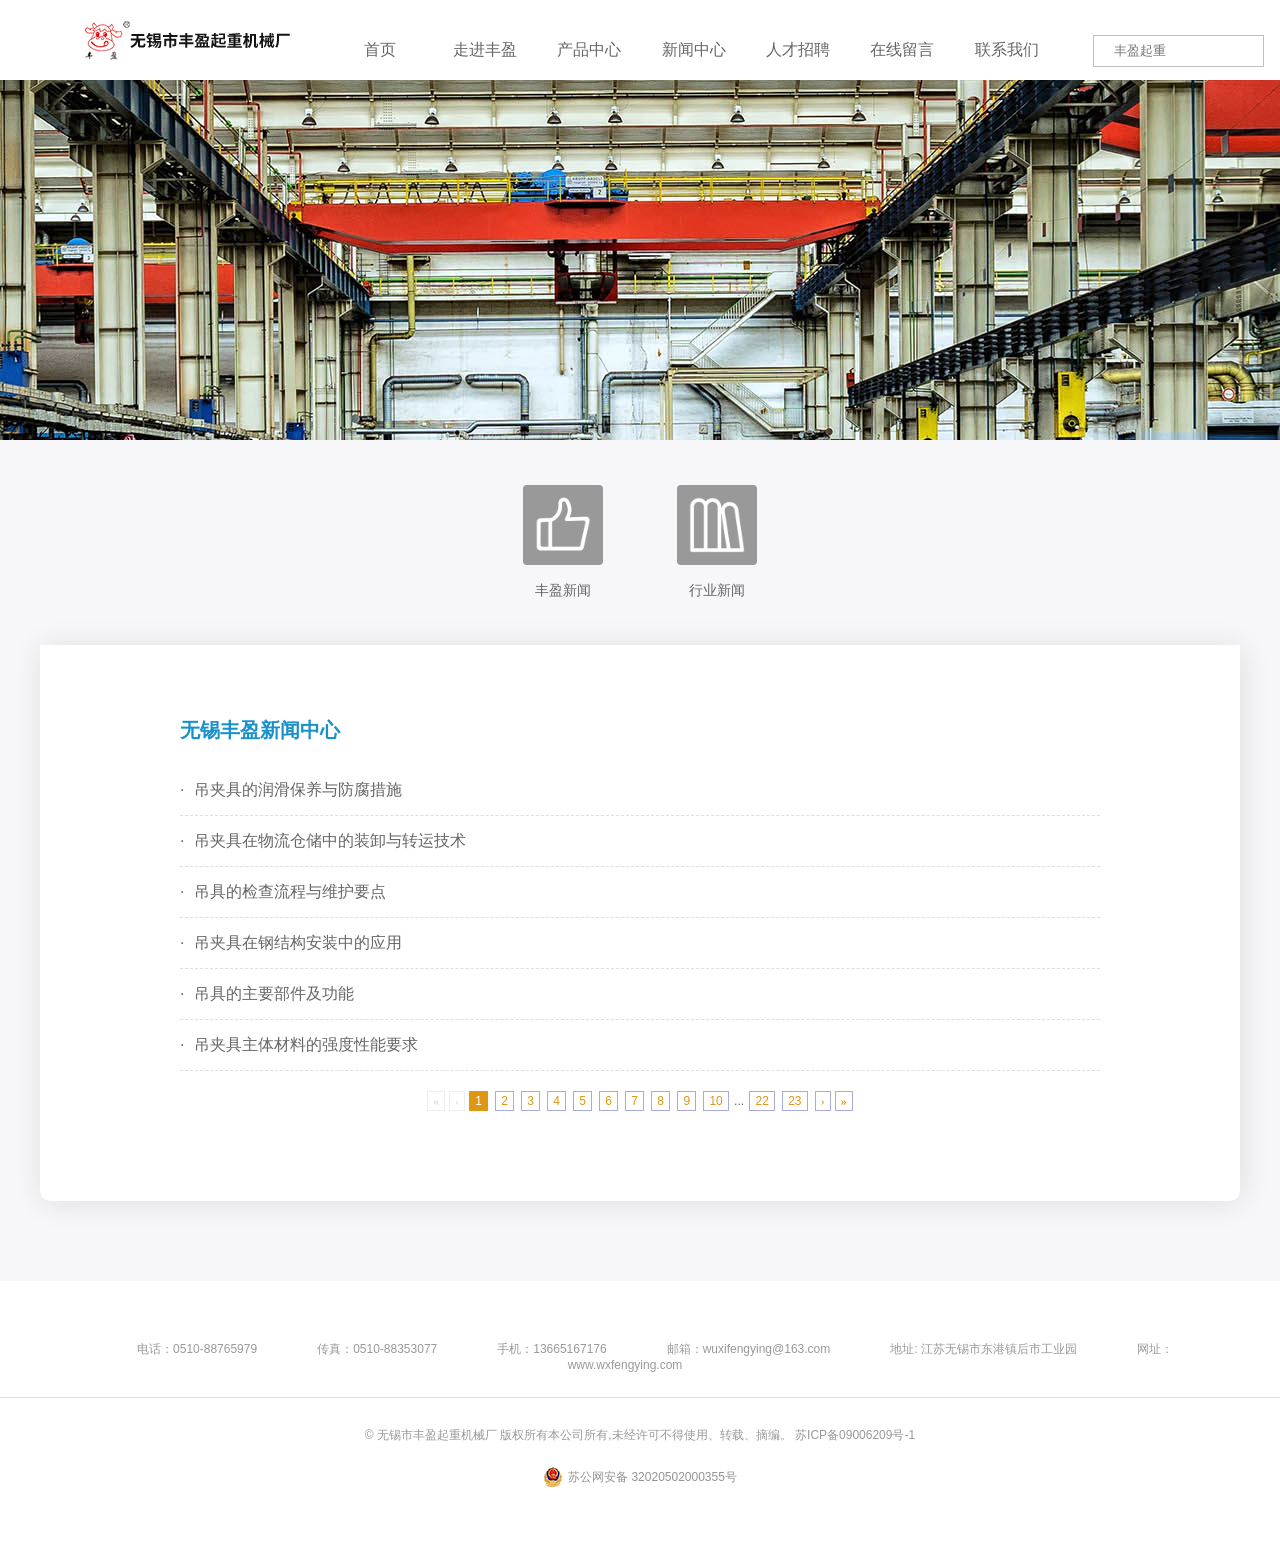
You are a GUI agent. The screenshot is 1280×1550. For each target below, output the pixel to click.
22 (761, 1101)
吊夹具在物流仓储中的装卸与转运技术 (330, 840)
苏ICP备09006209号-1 (855, 1435)
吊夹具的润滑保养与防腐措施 (298, 789)
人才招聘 (798, 49)
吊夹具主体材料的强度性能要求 (306, 1044)
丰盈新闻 (563, 541)
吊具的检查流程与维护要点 (290, 891)
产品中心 (589, 49)
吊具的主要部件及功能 (274, 993)
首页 (380, 49)
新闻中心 (694, 49)
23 (794, 1101)
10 (715, 1101)
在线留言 (902, 49)
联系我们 (1007, 49)
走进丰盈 (485, 49)
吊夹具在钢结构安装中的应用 (298, 942)
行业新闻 (717, 541)
